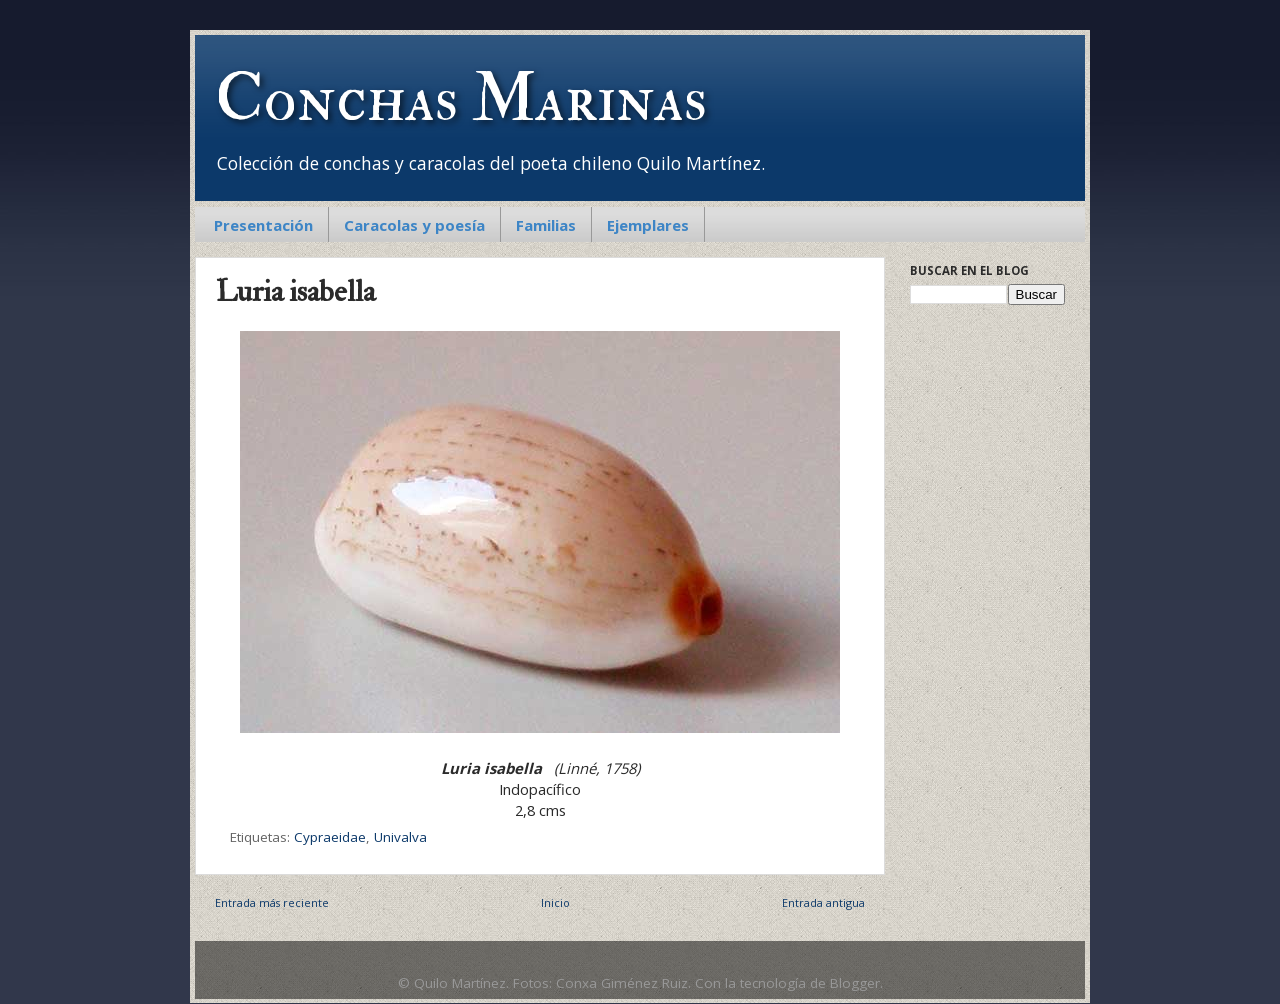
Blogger (855, 983)
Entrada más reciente (272, 902)
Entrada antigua (823, 902)
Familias (546, 225)
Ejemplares (648, 225)
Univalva (400, 837)
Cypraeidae (330, 837)
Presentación (263, 225)
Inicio (555, 902)
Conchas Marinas (461, 99)
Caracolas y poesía (414, 225)
